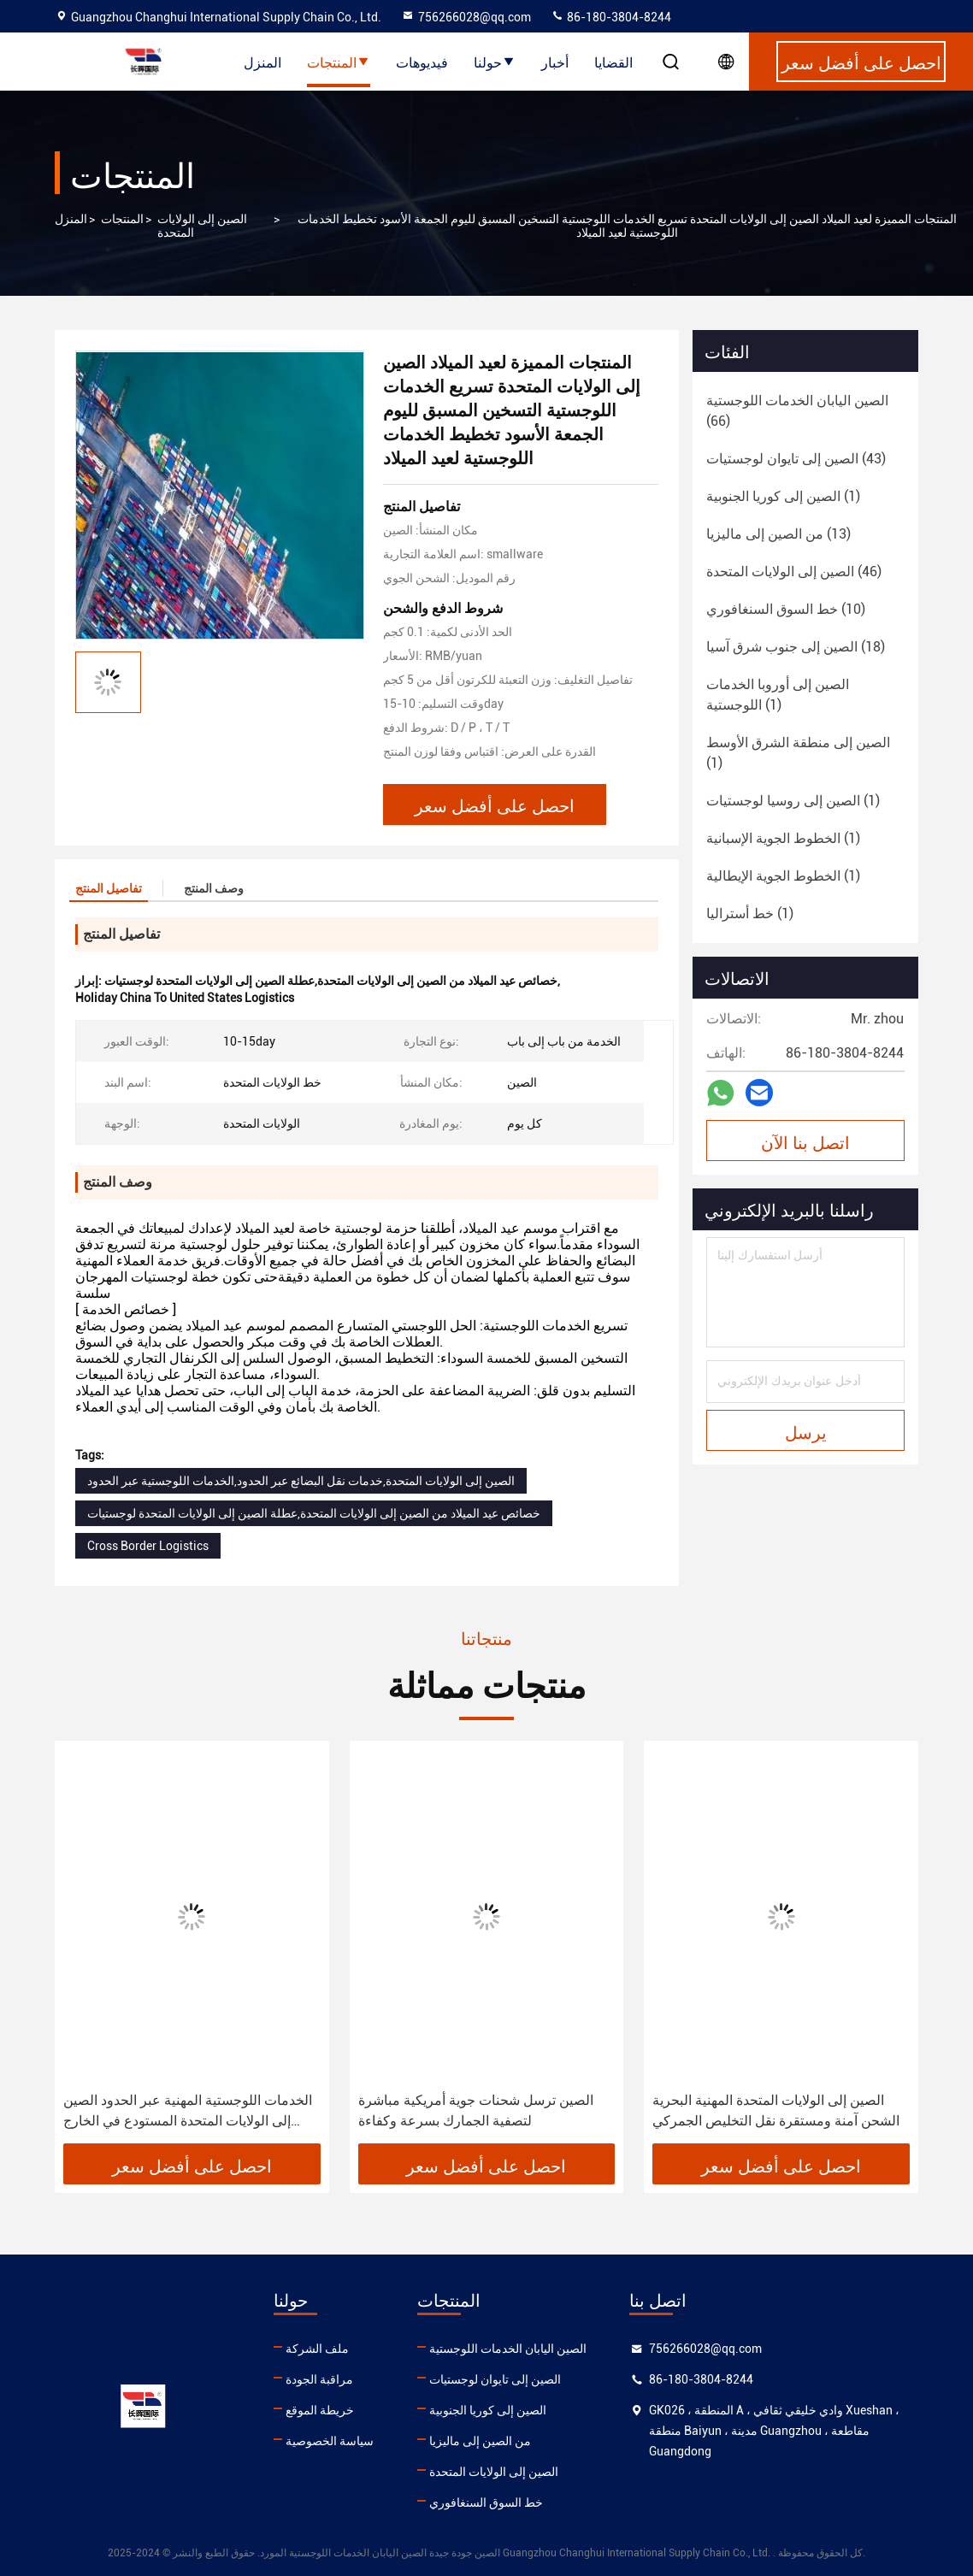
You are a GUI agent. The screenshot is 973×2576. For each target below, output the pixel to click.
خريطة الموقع (320, 2410)
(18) (795, 647)
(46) (794, 571)
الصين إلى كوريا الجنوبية (487, 2410)
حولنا (495, 61)
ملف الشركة (317, 2348)
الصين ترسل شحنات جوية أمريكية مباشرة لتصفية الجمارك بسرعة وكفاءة (475, 2110)
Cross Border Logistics (148, 1546)
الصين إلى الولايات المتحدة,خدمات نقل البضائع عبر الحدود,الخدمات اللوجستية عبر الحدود (301, 1481)
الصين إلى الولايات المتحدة (202, 225)
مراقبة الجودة (319, 2379)
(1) (783, 496)
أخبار (555, 61)
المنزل (262, 61)
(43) (796, 459)
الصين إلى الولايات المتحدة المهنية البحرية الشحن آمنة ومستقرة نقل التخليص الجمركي (775, 2110)
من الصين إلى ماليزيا (480, 2441)
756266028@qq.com (466, 17)
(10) (785, 609)
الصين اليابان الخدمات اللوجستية (508, 2348)
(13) (778, 534)
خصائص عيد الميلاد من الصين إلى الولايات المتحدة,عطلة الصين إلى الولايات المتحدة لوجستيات (313, 1513)
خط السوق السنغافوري (486, 2502)
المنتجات (338, 61)
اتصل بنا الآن (805, 1141)
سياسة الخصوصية (330, 2441)
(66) (797, 410)
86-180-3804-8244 (611, 17)
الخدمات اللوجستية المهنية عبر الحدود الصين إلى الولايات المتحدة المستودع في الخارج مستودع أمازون (187, 2111)
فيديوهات (422, 61)
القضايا (613, 61)
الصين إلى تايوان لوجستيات (495, 2379)
